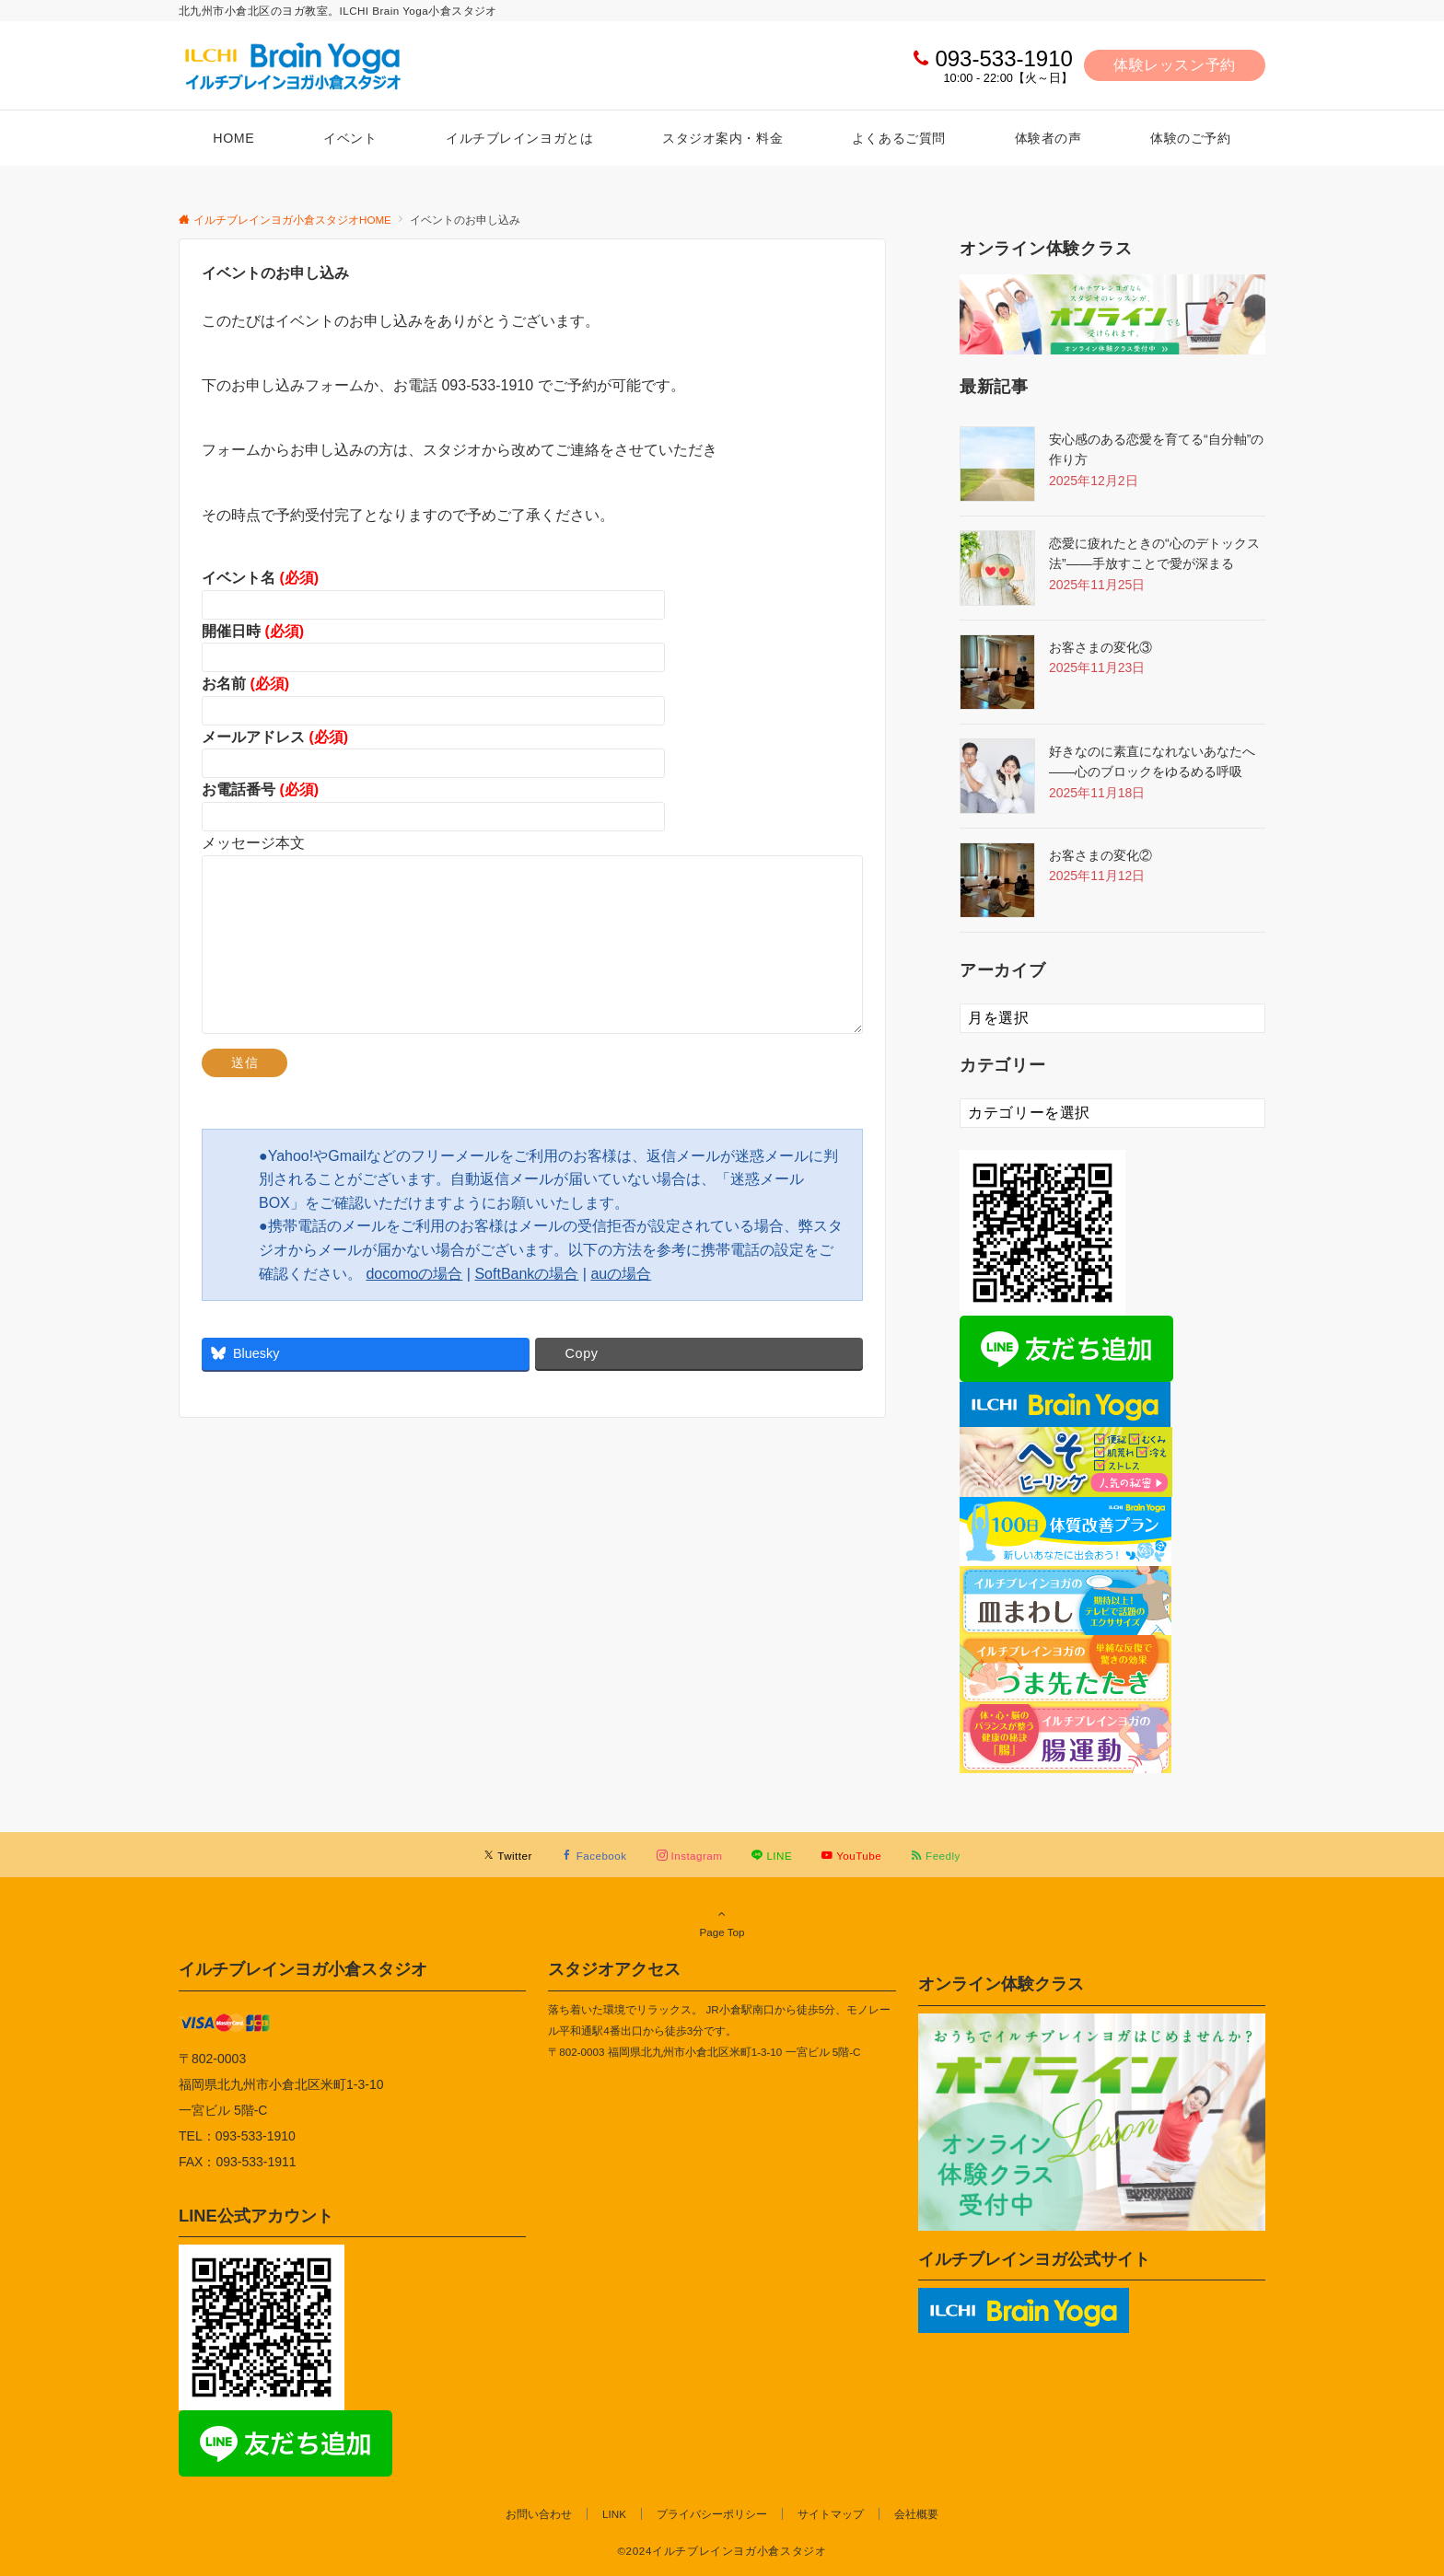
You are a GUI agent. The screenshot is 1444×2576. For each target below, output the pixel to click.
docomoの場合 (414, 1274)
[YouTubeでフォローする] (851, 1856)
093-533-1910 (1003, 58)
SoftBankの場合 (526, 1274)
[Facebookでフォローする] (594, 1856)
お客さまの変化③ (1100, 647)
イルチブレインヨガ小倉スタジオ (303, 1968)
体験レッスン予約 (1174, 65)
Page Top (722, 1922)
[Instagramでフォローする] (690, 1856)
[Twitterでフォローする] (507, 1856)
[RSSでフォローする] (936, 1856)
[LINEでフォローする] (771, 1856)
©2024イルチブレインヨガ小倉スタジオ (721, 2551)
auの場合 (620, 1274)
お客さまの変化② (1100, 855)
